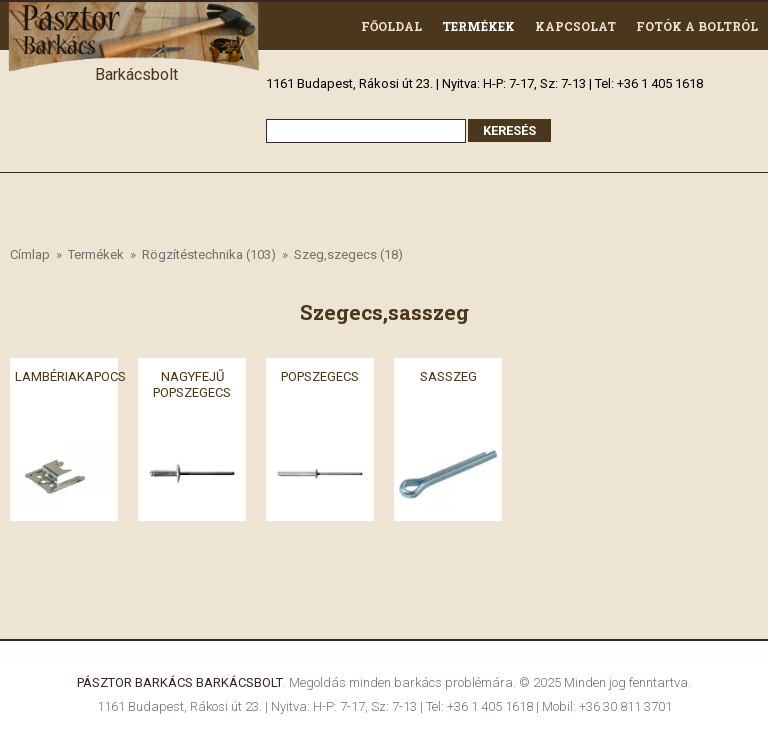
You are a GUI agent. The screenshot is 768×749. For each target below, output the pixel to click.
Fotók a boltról (697, 26)
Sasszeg (448, 375)
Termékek (478, 26)
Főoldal (391, 26)
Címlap (30, 254)
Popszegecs (320, 375)
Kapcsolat (575, 26)
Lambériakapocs (70, 375)
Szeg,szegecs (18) (348, 254)
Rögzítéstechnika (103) (209, 254)
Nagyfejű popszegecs (192, 384)
